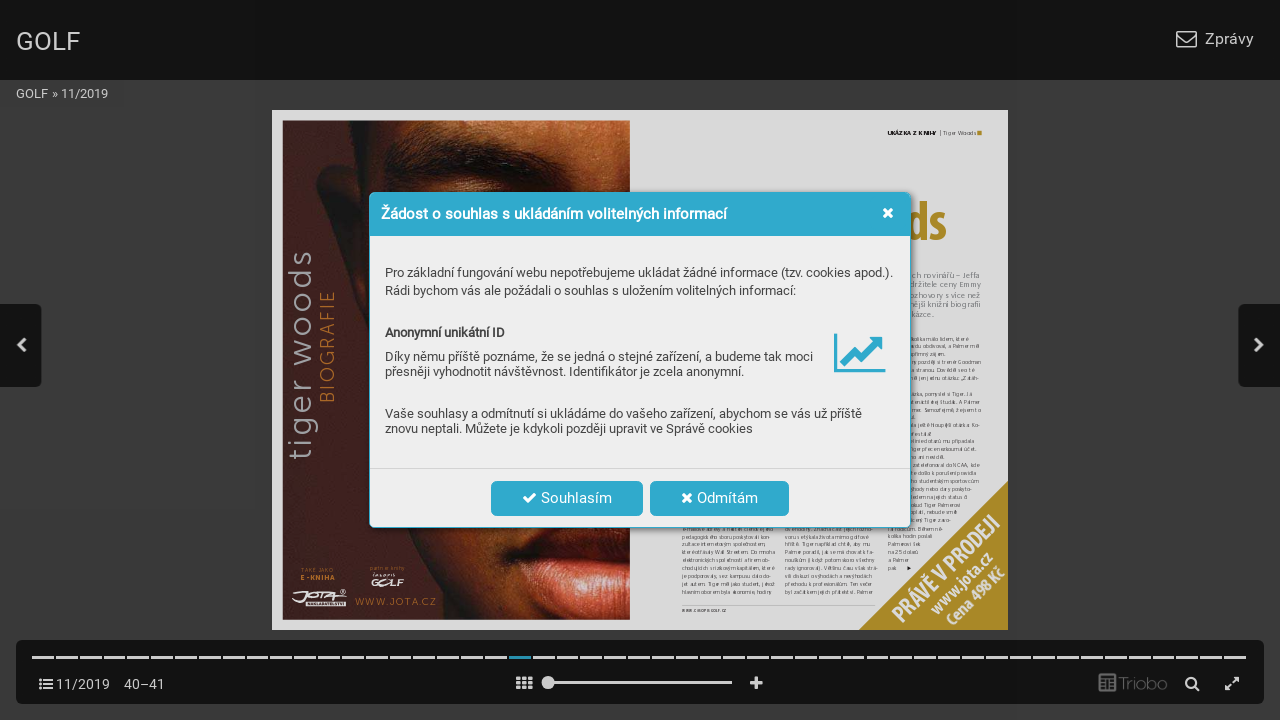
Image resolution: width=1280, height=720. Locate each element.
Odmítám (719, 498)
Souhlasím (567, 498)
